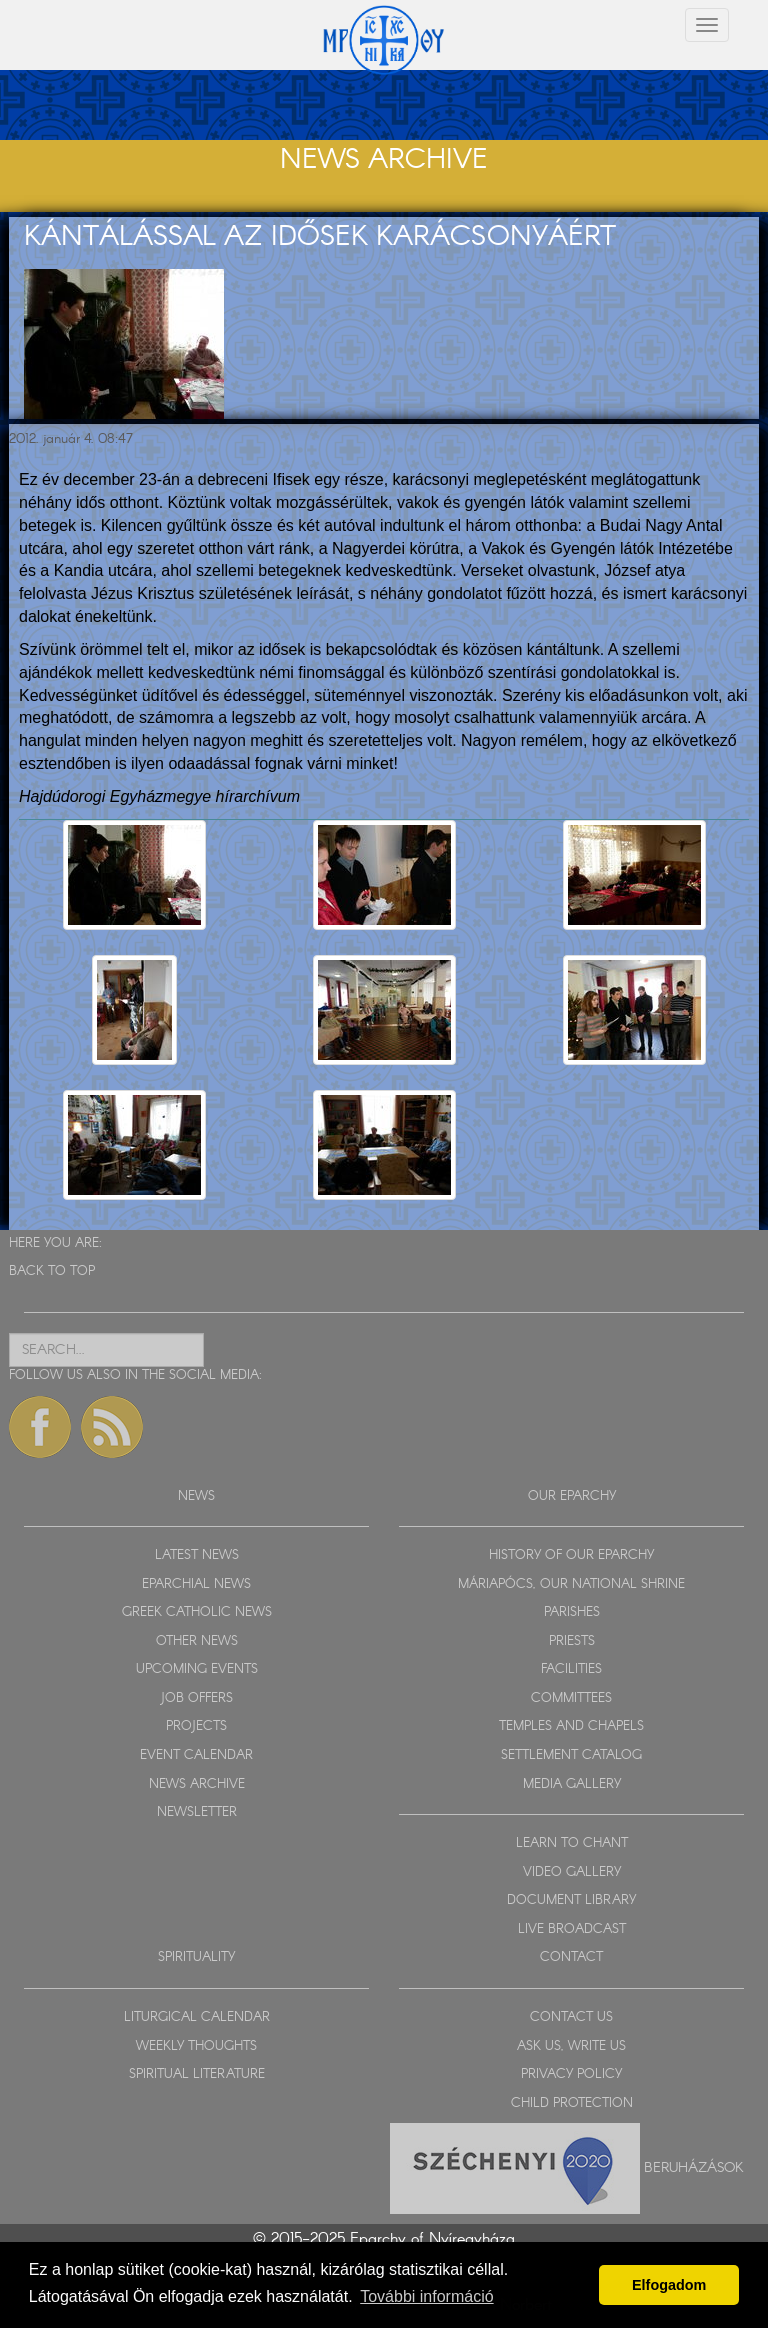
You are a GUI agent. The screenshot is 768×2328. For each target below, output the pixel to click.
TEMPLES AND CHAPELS (571, 1726)
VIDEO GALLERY (572, 1872)
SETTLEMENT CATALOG (571, 1755)
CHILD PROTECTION (572, 2103)
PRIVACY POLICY (571, 2074)
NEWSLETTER (197, 1812)
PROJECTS (196, 1726)
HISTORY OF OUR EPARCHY (571, 1555)
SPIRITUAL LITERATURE (197, 2074)
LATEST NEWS (197, 1555)
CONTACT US (571, 2017)
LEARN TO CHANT (572, 1843)
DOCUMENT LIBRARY (571, 1900)
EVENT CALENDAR (196, 1755)
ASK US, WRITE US (571, 2046)
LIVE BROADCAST (572, 1929)
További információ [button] (426, 2296)
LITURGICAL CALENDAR (197, 2017)
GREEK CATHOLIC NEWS (197, 1612)
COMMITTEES (571, 1698)
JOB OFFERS (196, 1698)
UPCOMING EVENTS (197, 1669)
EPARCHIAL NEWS (196, 1584)
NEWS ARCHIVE (197, 1784)
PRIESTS (572, 1641)
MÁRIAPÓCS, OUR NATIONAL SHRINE (571, 1584)
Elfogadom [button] (669, 2285)
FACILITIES (571, 1669)
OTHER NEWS (197, 1641)
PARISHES (572, 1612)
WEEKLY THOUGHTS (196, 2046)
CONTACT (571, 1957)
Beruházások (694, 2168)
